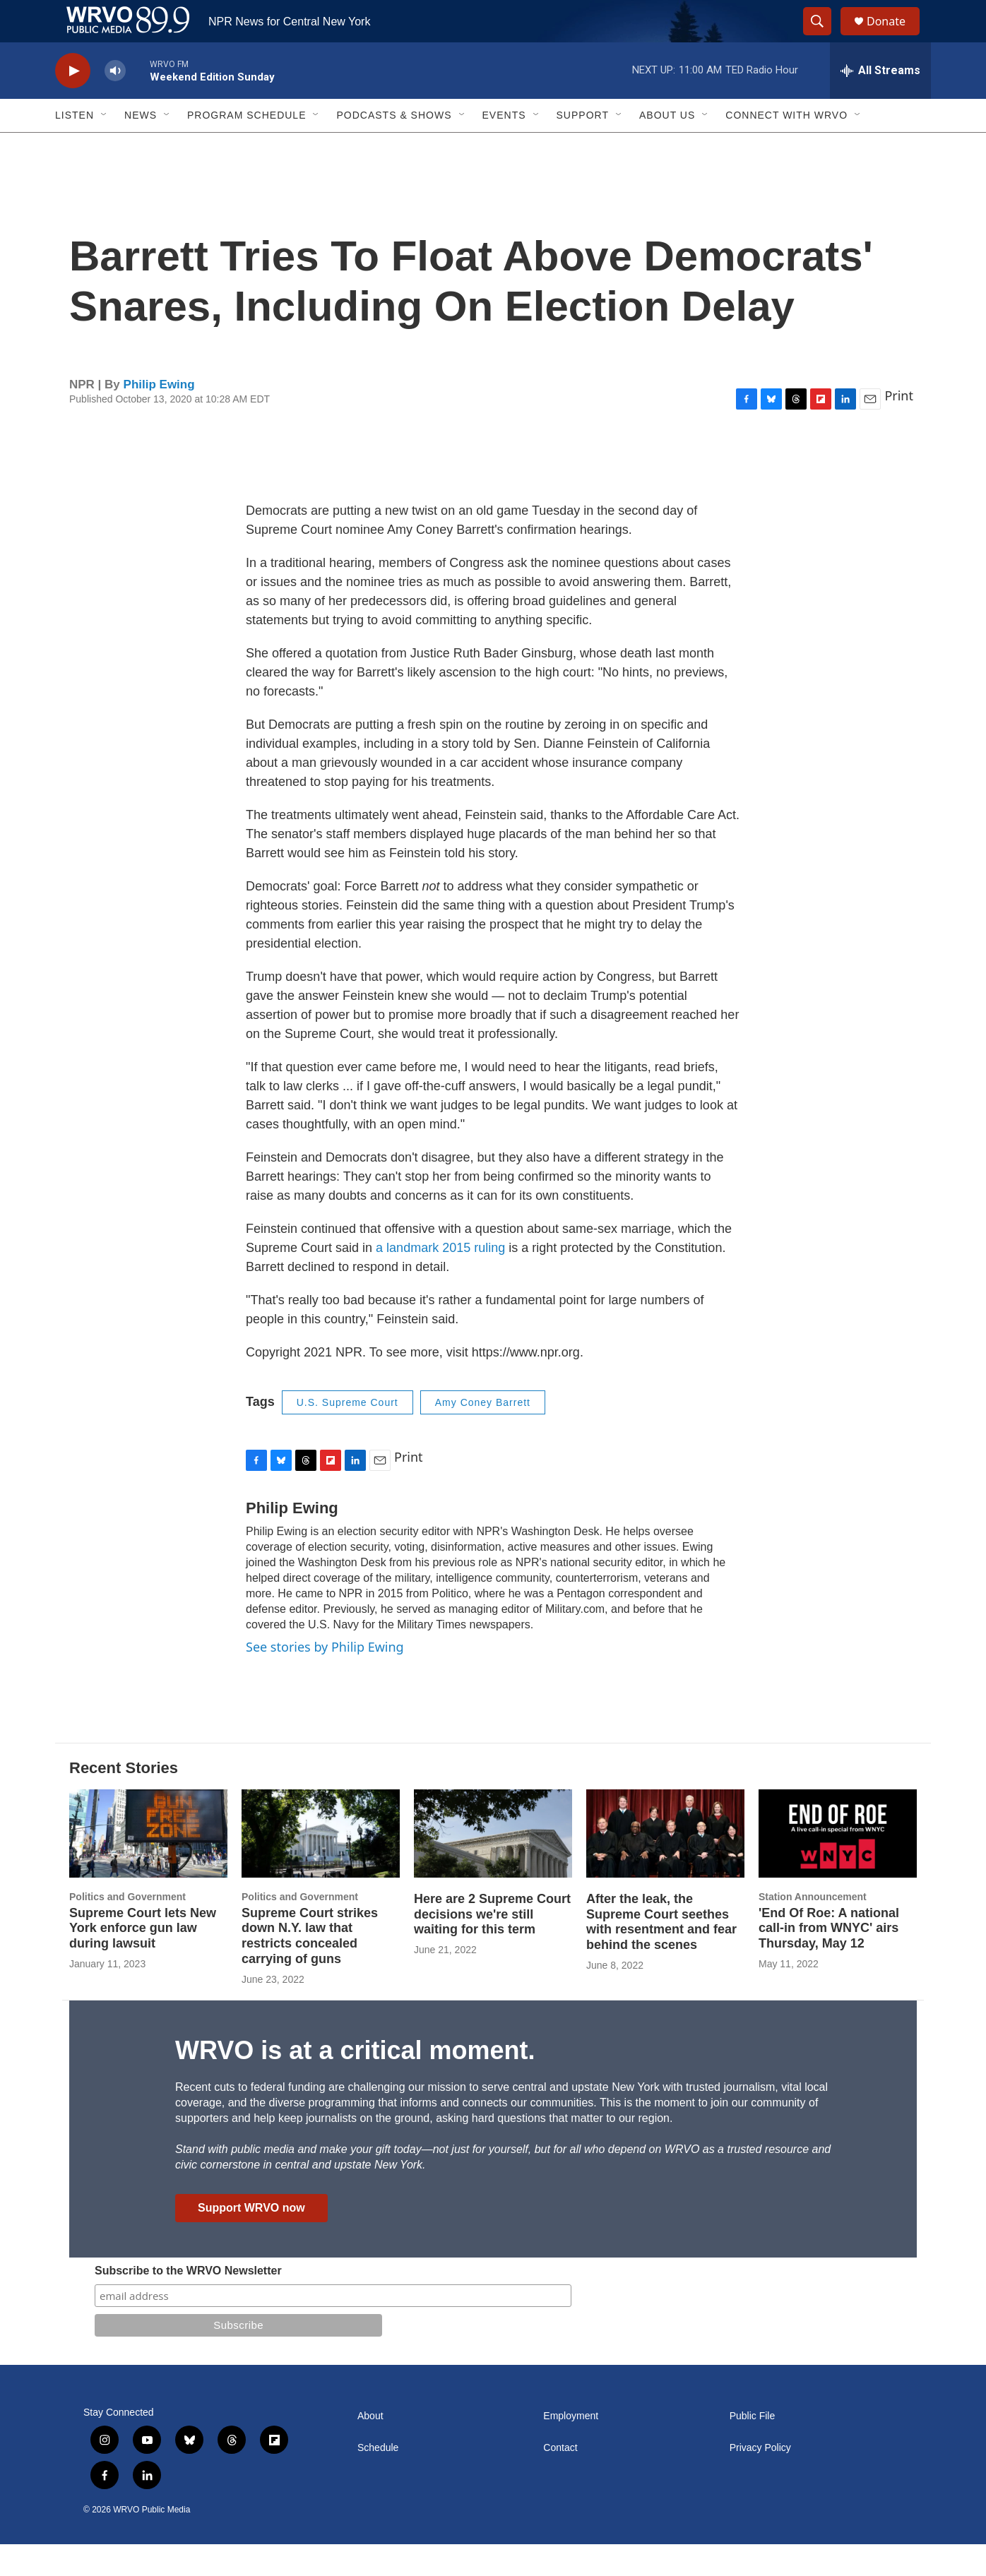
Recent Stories (123, 1799)
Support (583, 147)
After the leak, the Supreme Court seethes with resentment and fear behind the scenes (661, 1954)
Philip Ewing (159, 416)
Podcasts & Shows (393, 147)
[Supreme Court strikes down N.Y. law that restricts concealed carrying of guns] (321, 1865)
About (370, 2448)
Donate (895, 37)
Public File (753, 2448)
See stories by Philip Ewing (325, 1678)
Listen (74, 147)
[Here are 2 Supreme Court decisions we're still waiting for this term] (493, 1865)
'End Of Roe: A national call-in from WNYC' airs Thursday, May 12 (829, 1960)
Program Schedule (246, 147)
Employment (570, 2448)
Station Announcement (813, 1928)
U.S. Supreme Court (347, 1434)
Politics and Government (127, 1928)
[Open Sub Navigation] (104, 147)
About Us (667, 147)
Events (504, 147)
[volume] (115, 103)
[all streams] (880, 102)
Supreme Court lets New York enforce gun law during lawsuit (142, 1960)
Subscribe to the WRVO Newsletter (188, 2302)
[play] (72, 103)
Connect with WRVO (786, 147)
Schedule (377, 2479)
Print (898, 427)
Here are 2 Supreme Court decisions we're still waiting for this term (492, 1946)
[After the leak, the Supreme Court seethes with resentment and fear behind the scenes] (665, 1865)
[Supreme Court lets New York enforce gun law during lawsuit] (148, 1865)
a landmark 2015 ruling (442, 1279)
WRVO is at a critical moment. (355, 2082)
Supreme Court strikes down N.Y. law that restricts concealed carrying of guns (310, 1968)
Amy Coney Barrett (482, 1434)
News (140, 147)
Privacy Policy (760, 2479)
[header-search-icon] (823, 37)
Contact (560, 2479)
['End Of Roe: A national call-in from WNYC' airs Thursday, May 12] (838, 1865)
